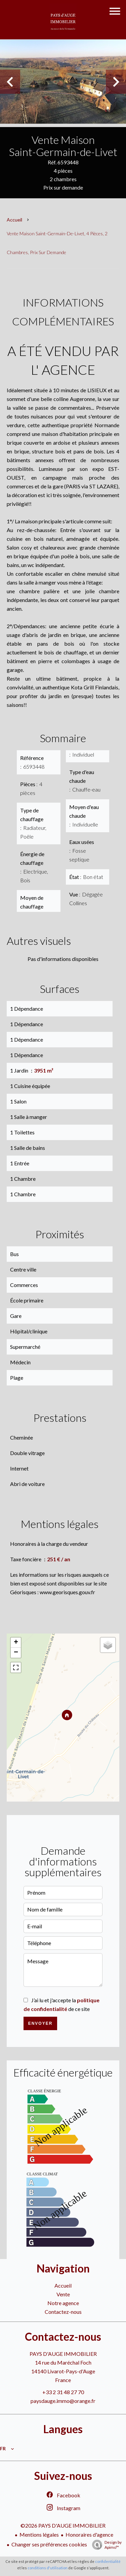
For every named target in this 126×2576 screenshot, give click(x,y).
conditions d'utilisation (48, 2568)
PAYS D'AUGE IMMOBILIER (63, 2353)
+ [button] (16, 1643)
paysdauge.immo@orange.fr (63, 2401)
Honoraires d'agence (89, 2534)
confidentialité (108, 2561)
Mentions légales (39, 2534)
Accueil (14, 220)
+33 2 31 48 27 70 (63, 2392)
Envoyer (40, 2023)
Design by (105, 2545)
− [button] (16, 1653)
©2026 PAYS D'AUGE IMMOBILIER (63, 2525)
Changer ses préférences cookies (49, 2544)
